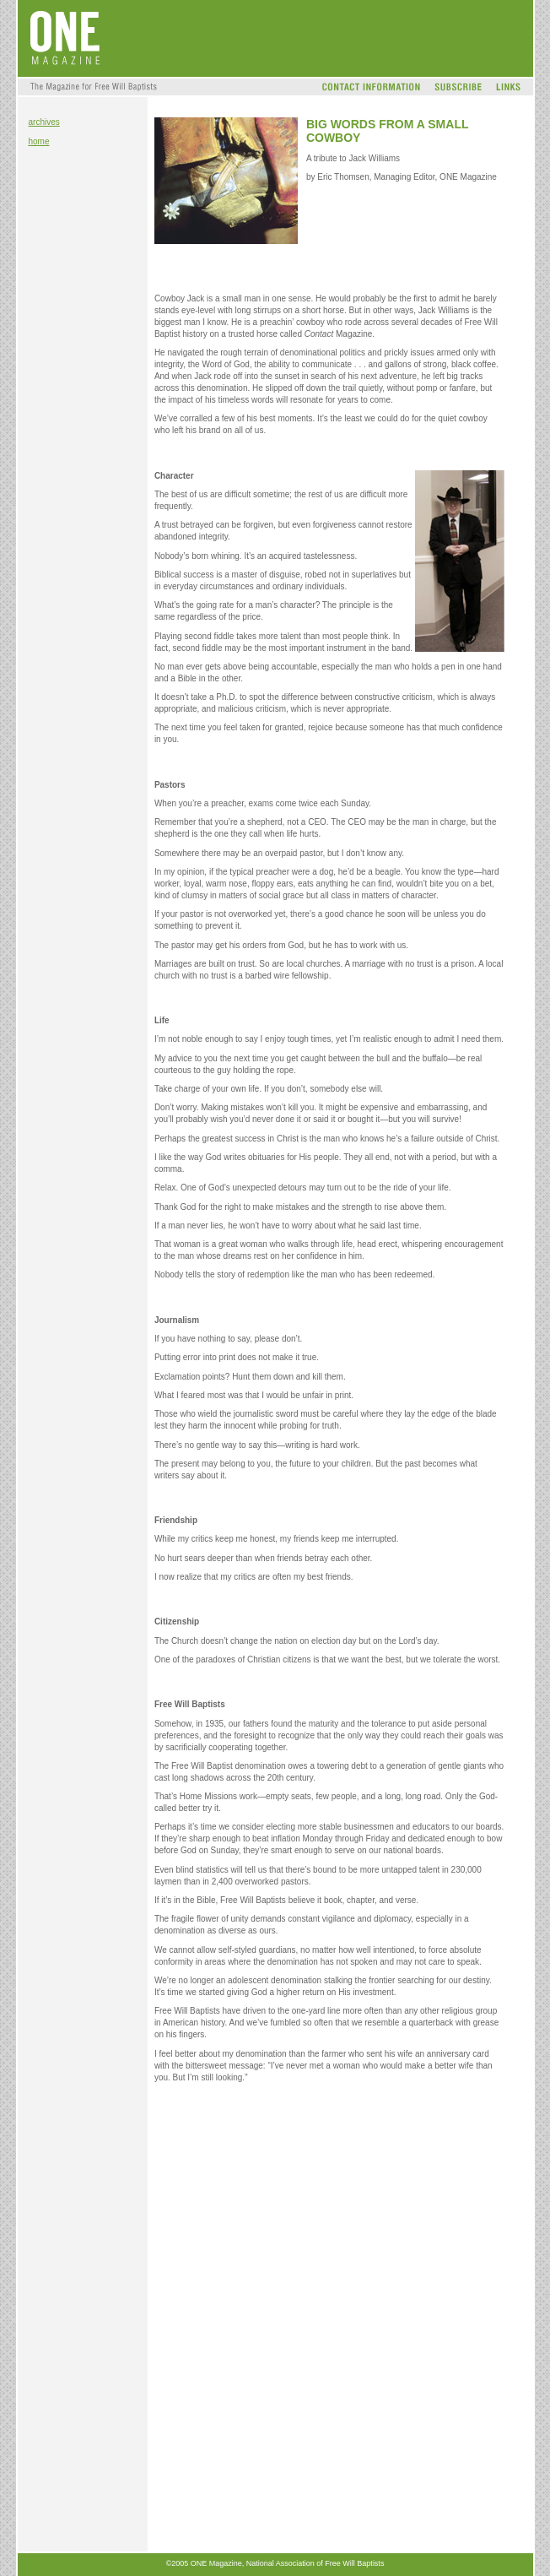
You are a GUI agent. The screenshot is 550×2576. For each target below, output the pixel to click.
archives (44, 122)
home (39, 141)
